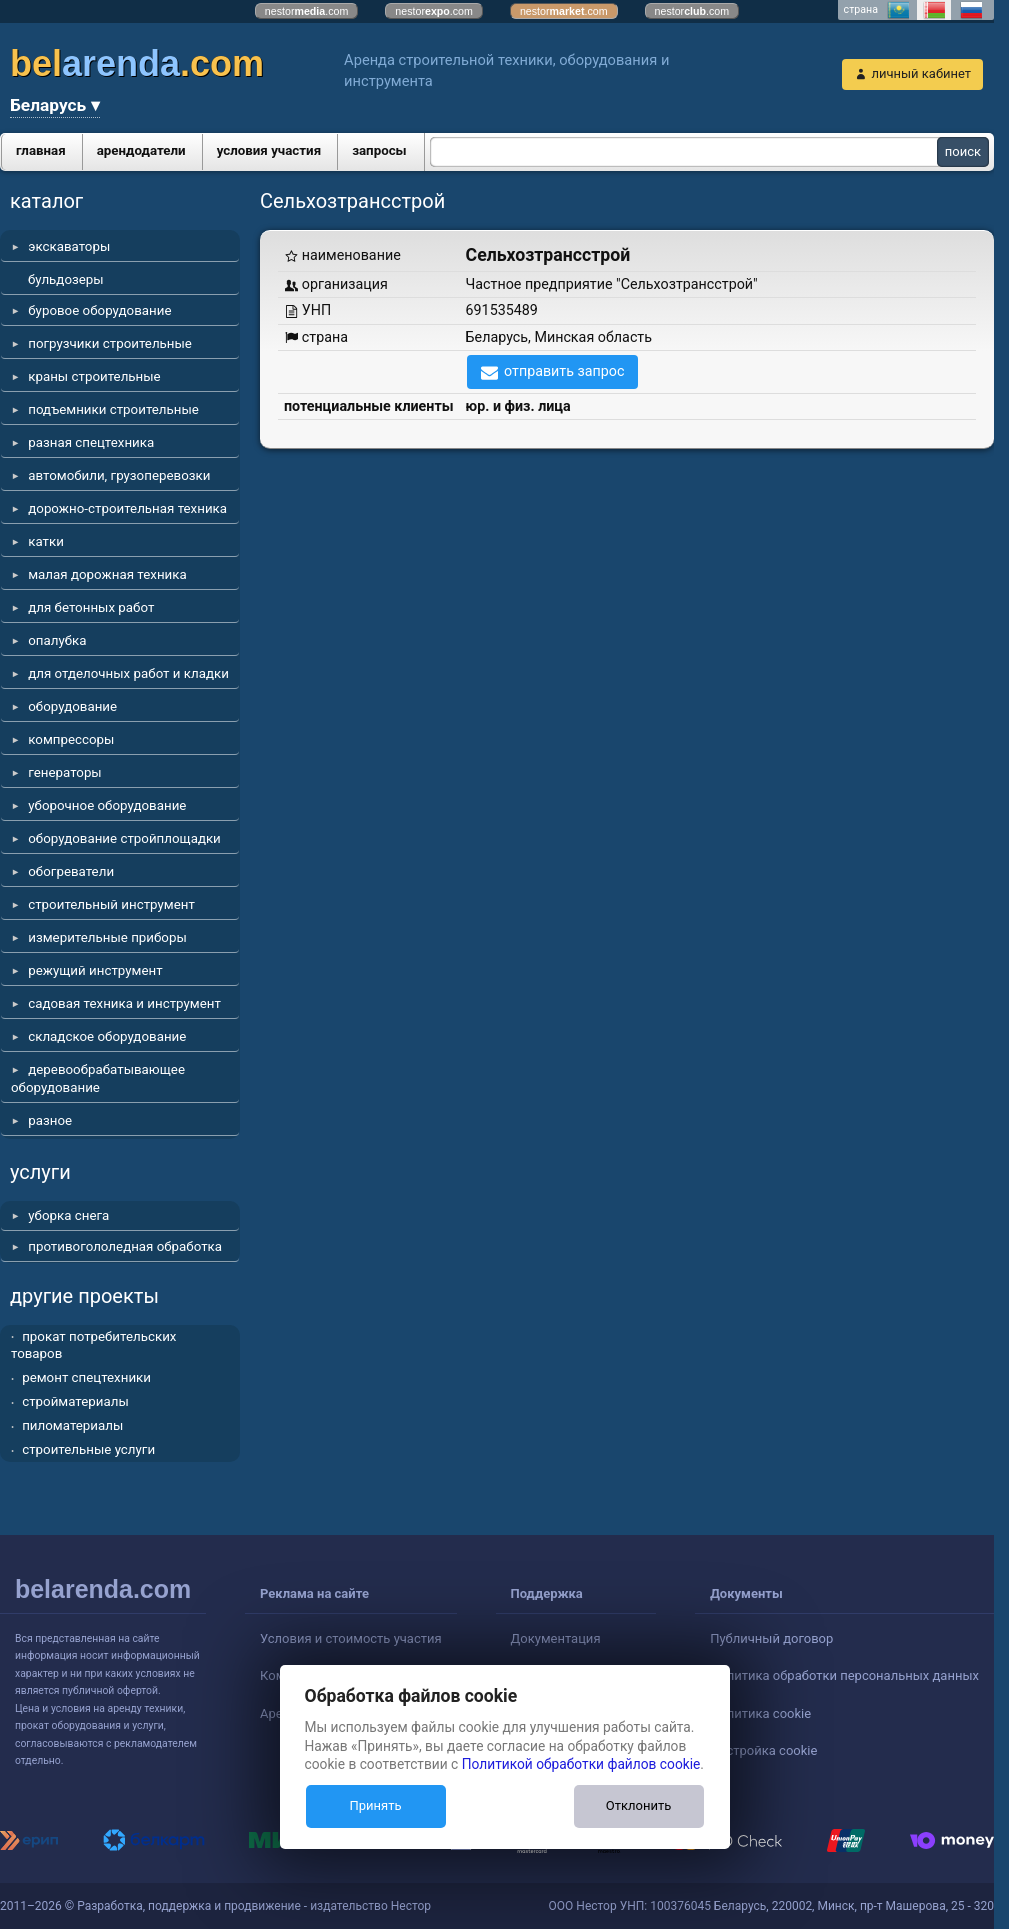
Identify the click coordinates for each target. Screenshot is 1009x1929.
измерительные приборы (107, 937)
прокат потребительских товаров (93, 1345)
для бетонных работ (91, 607)
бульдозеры (66, 279)
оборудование (72, 706)
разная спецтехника (91, 442)
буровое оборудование (99, 310)
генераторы (65, 772)
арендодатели (141, 150)
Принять (375, 1805)
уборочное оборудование (107, 805)
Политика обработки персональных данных (844, 1675)
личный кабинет (921, 73)
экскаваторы (69, 246)
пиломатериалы (72, 1425)
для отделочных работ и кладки (128, 673)
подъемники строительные (113, 409)
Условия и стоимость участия (351, 1638)
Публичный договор (771, 1638)
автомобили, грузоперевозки (119, 475)
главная (41, 150)
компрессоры (71, 739)
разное (50, 1120)
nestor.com (307, 11)
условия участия (269, 150)
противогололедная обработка (125, 1246)
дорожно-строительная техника (127, 508)
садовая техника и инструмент (124, 1003)
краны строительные (94, 376)
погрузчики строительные (110, 343)
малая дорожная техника (107, 574)
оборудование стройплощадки (124, 838)
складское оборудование (107, 1036)
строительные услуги (88, 1449)
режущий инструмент (95, 970)
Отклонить (638, 1805)
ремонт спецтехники (86, 1377)
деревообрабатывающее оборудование (98, 1078)
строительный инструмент (111, 904)
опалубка (57, 640)
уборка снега (68, 1215)
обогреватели (71, 871)
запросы (379, 150)
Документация (556, 1638)
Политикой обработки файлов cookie (581, 1764)
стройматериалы (75, 1401)
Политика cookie (760, 1713)
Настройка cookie (763, 1750)
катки (46, 541)
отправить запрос (564, 371)
